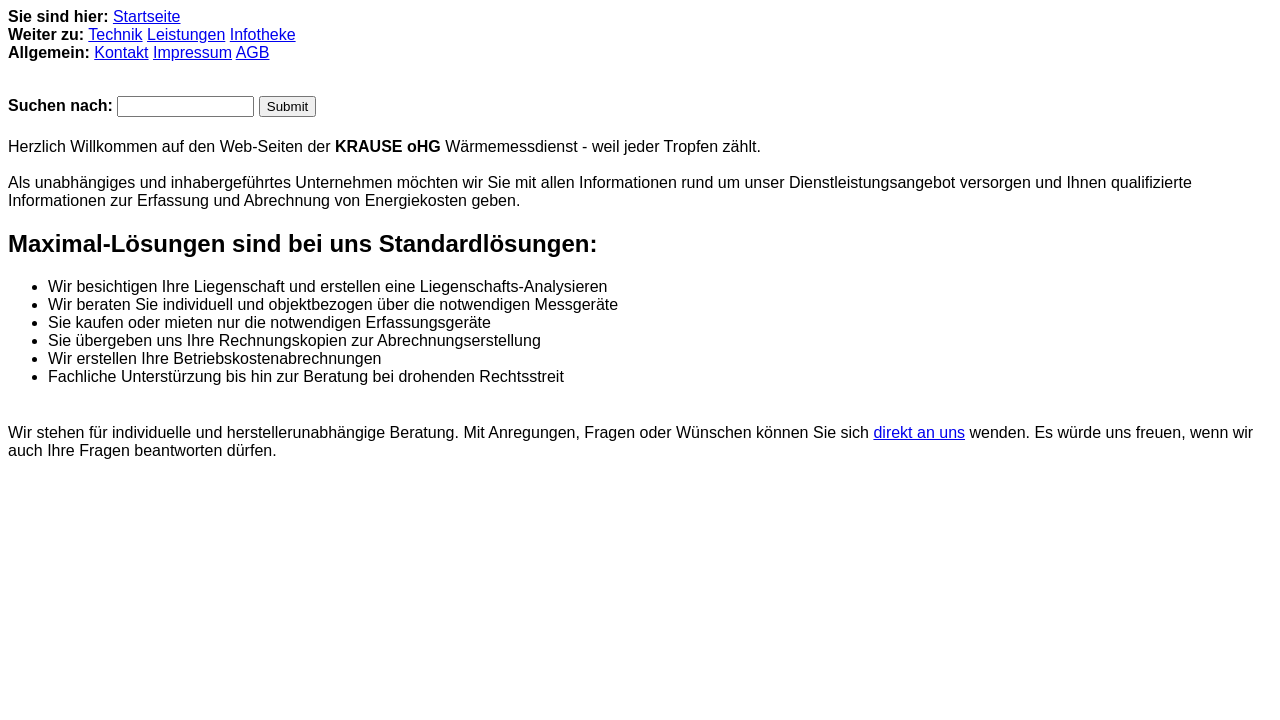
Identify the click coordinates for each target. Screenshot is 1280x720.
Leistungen (186, 34)
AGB (253, 52)
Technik (115, 34)
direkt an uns (919, 432)
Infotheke (263, 34)
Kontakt (121, 52)
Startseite (147, 16)
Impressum (192, 52)
